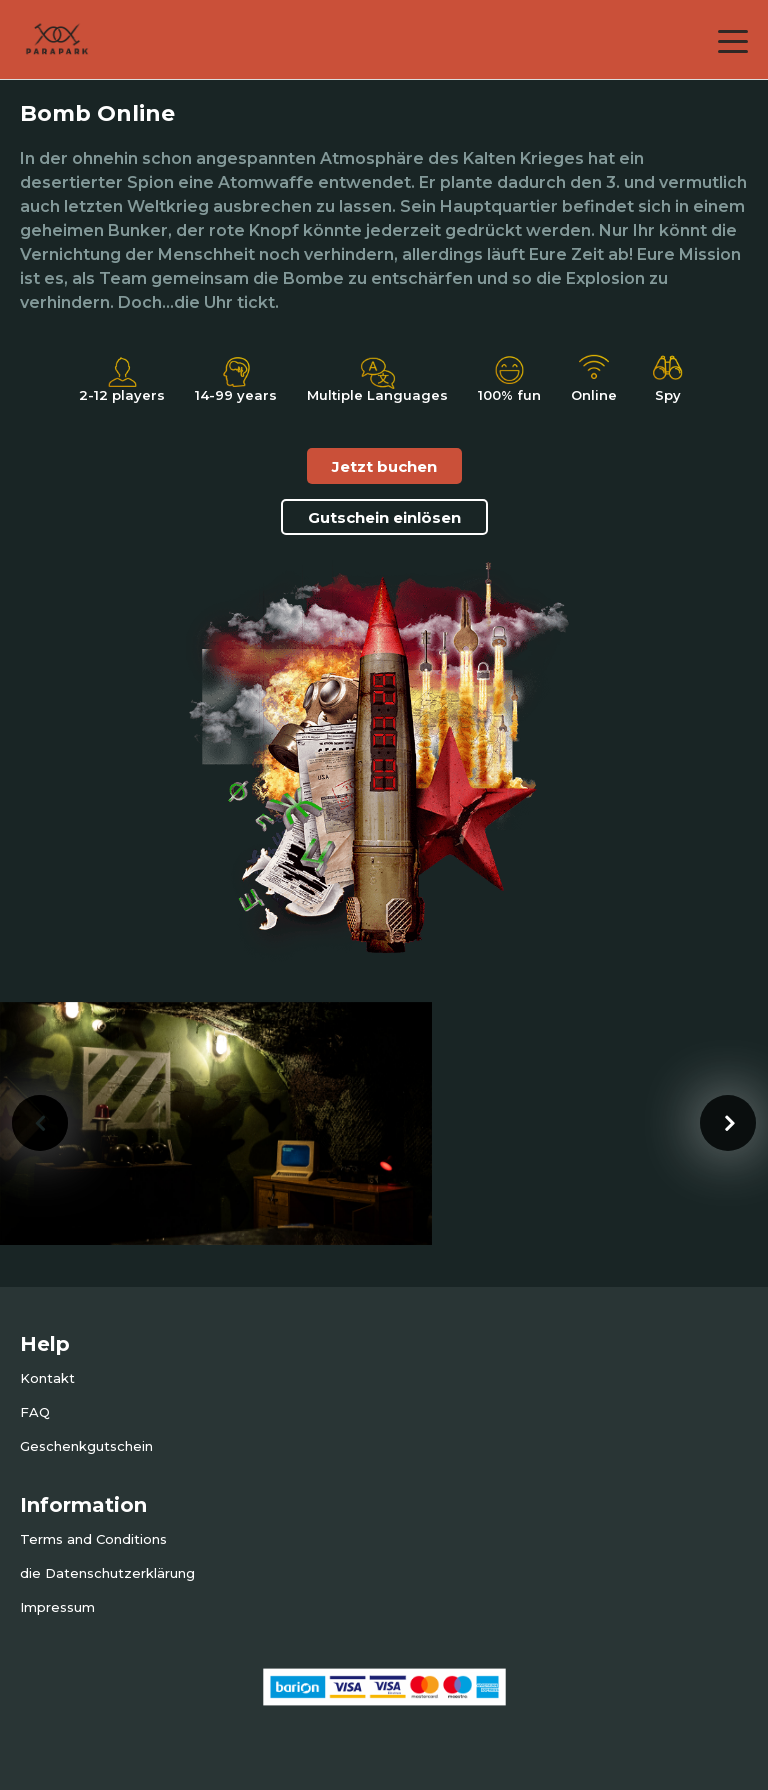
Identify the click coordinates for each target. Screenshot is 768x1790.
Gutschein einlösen (384, 517)
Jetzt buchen (384, 466)
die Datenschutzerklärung (107, 1573)
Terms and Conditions (93, 1539)
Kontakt (47, 1378)
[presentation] (40, 1123)
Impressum (57, 1607)
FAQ (35, 1412)
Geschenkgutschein (86, 1446)
